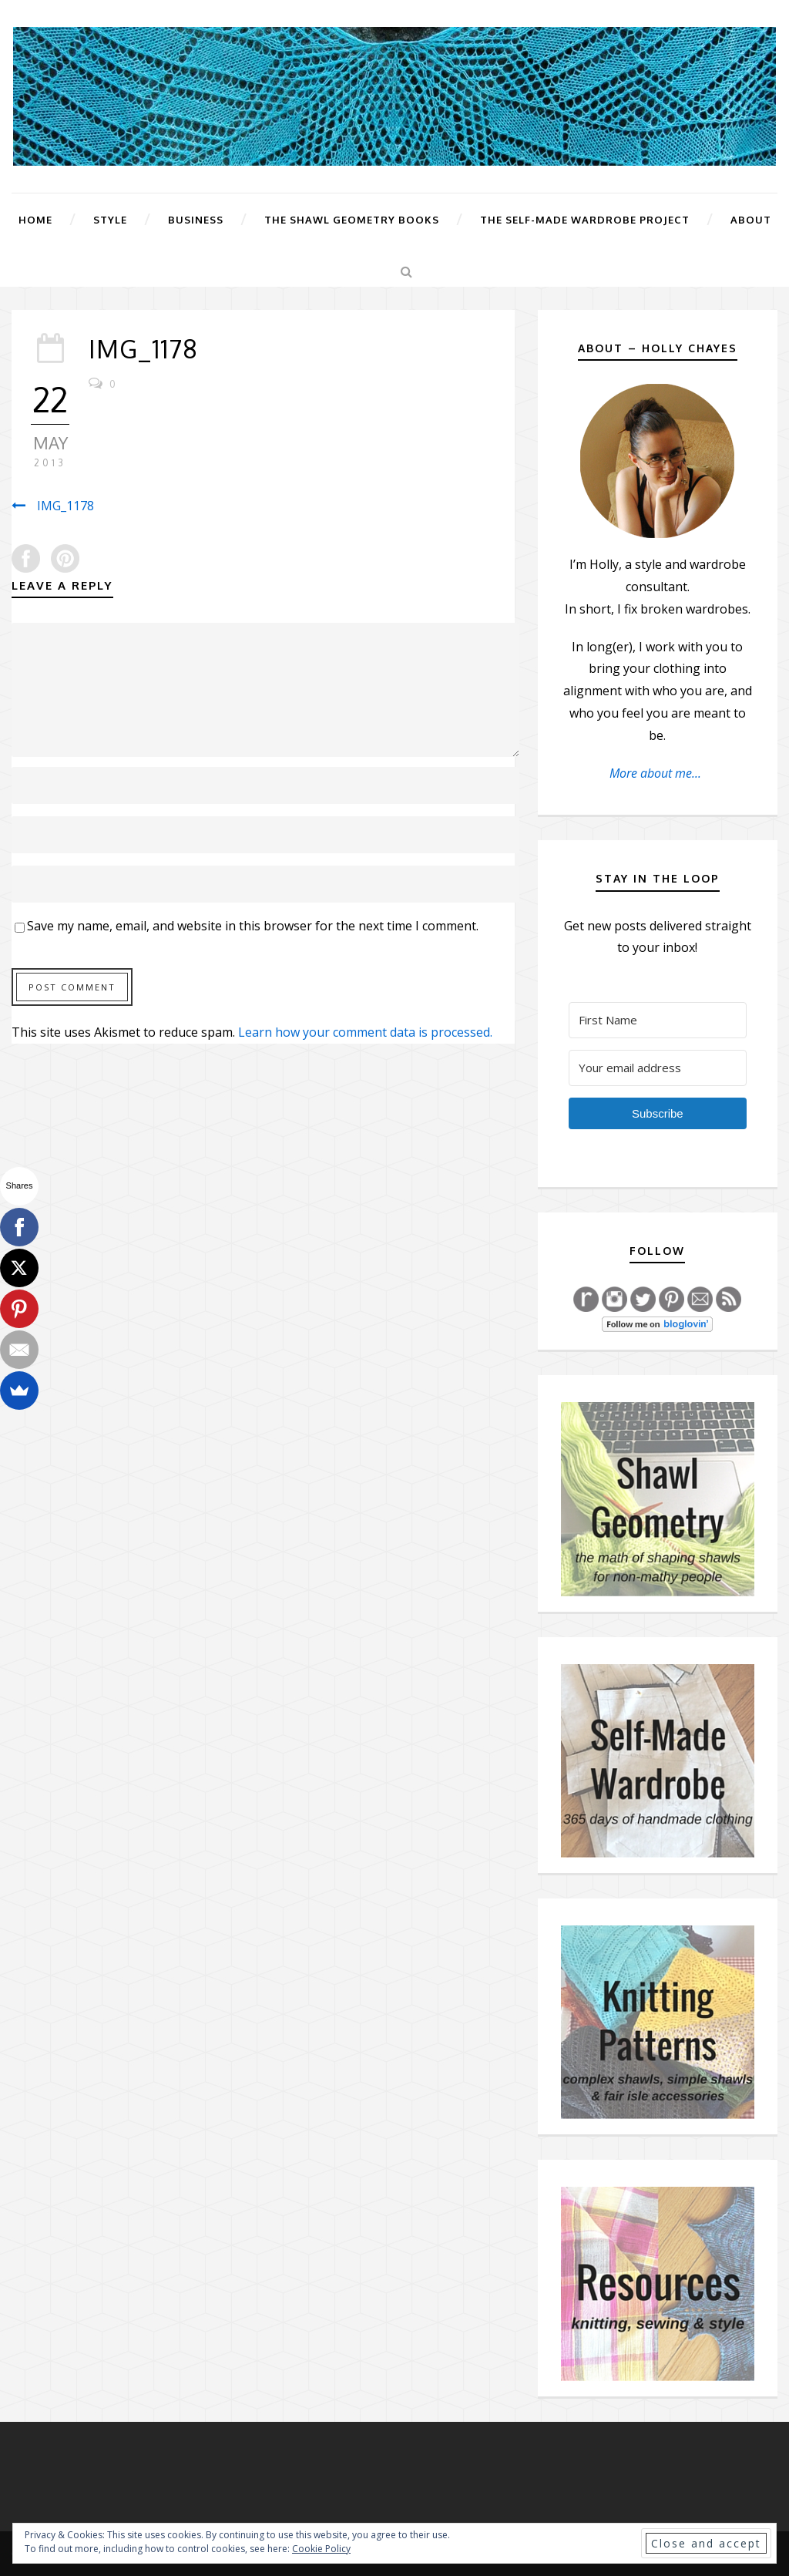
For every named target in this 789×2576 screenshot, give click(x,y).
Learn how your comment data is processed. (365, 1032)
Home (35, 220)
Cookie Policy (321, 2548)
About (750, 220)
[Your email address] (658, 1068)
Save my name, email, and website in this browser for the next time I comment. (252, 925)
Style (110, 220)
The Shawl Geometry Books (351, 220)
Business (195, 220)
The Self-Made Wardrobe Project (585, 220)
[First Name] (658, 1020)
